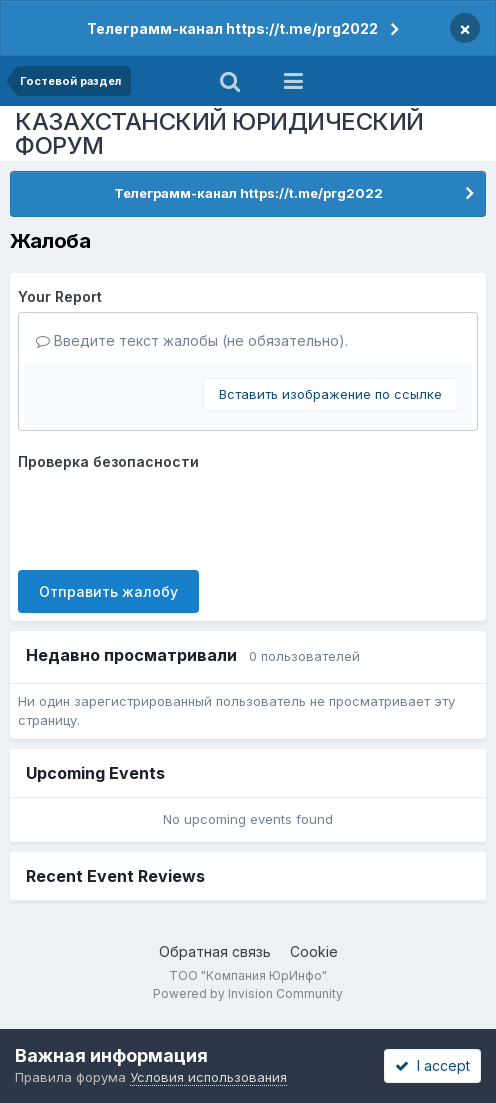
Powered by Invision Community (248, 993)
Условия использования (208, 1077)
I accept (432, 1065)
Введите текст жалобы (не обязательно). (192, 340)
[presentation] (170, 516)
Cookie (314, 951)
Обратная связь (215, 951)
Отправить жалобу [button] (108, 591)
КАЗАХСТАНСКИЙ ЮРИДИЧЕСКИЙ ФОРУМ (219, 133)
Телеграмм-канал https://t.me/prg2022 (232, 28)
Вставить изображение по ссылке (330, 394)
